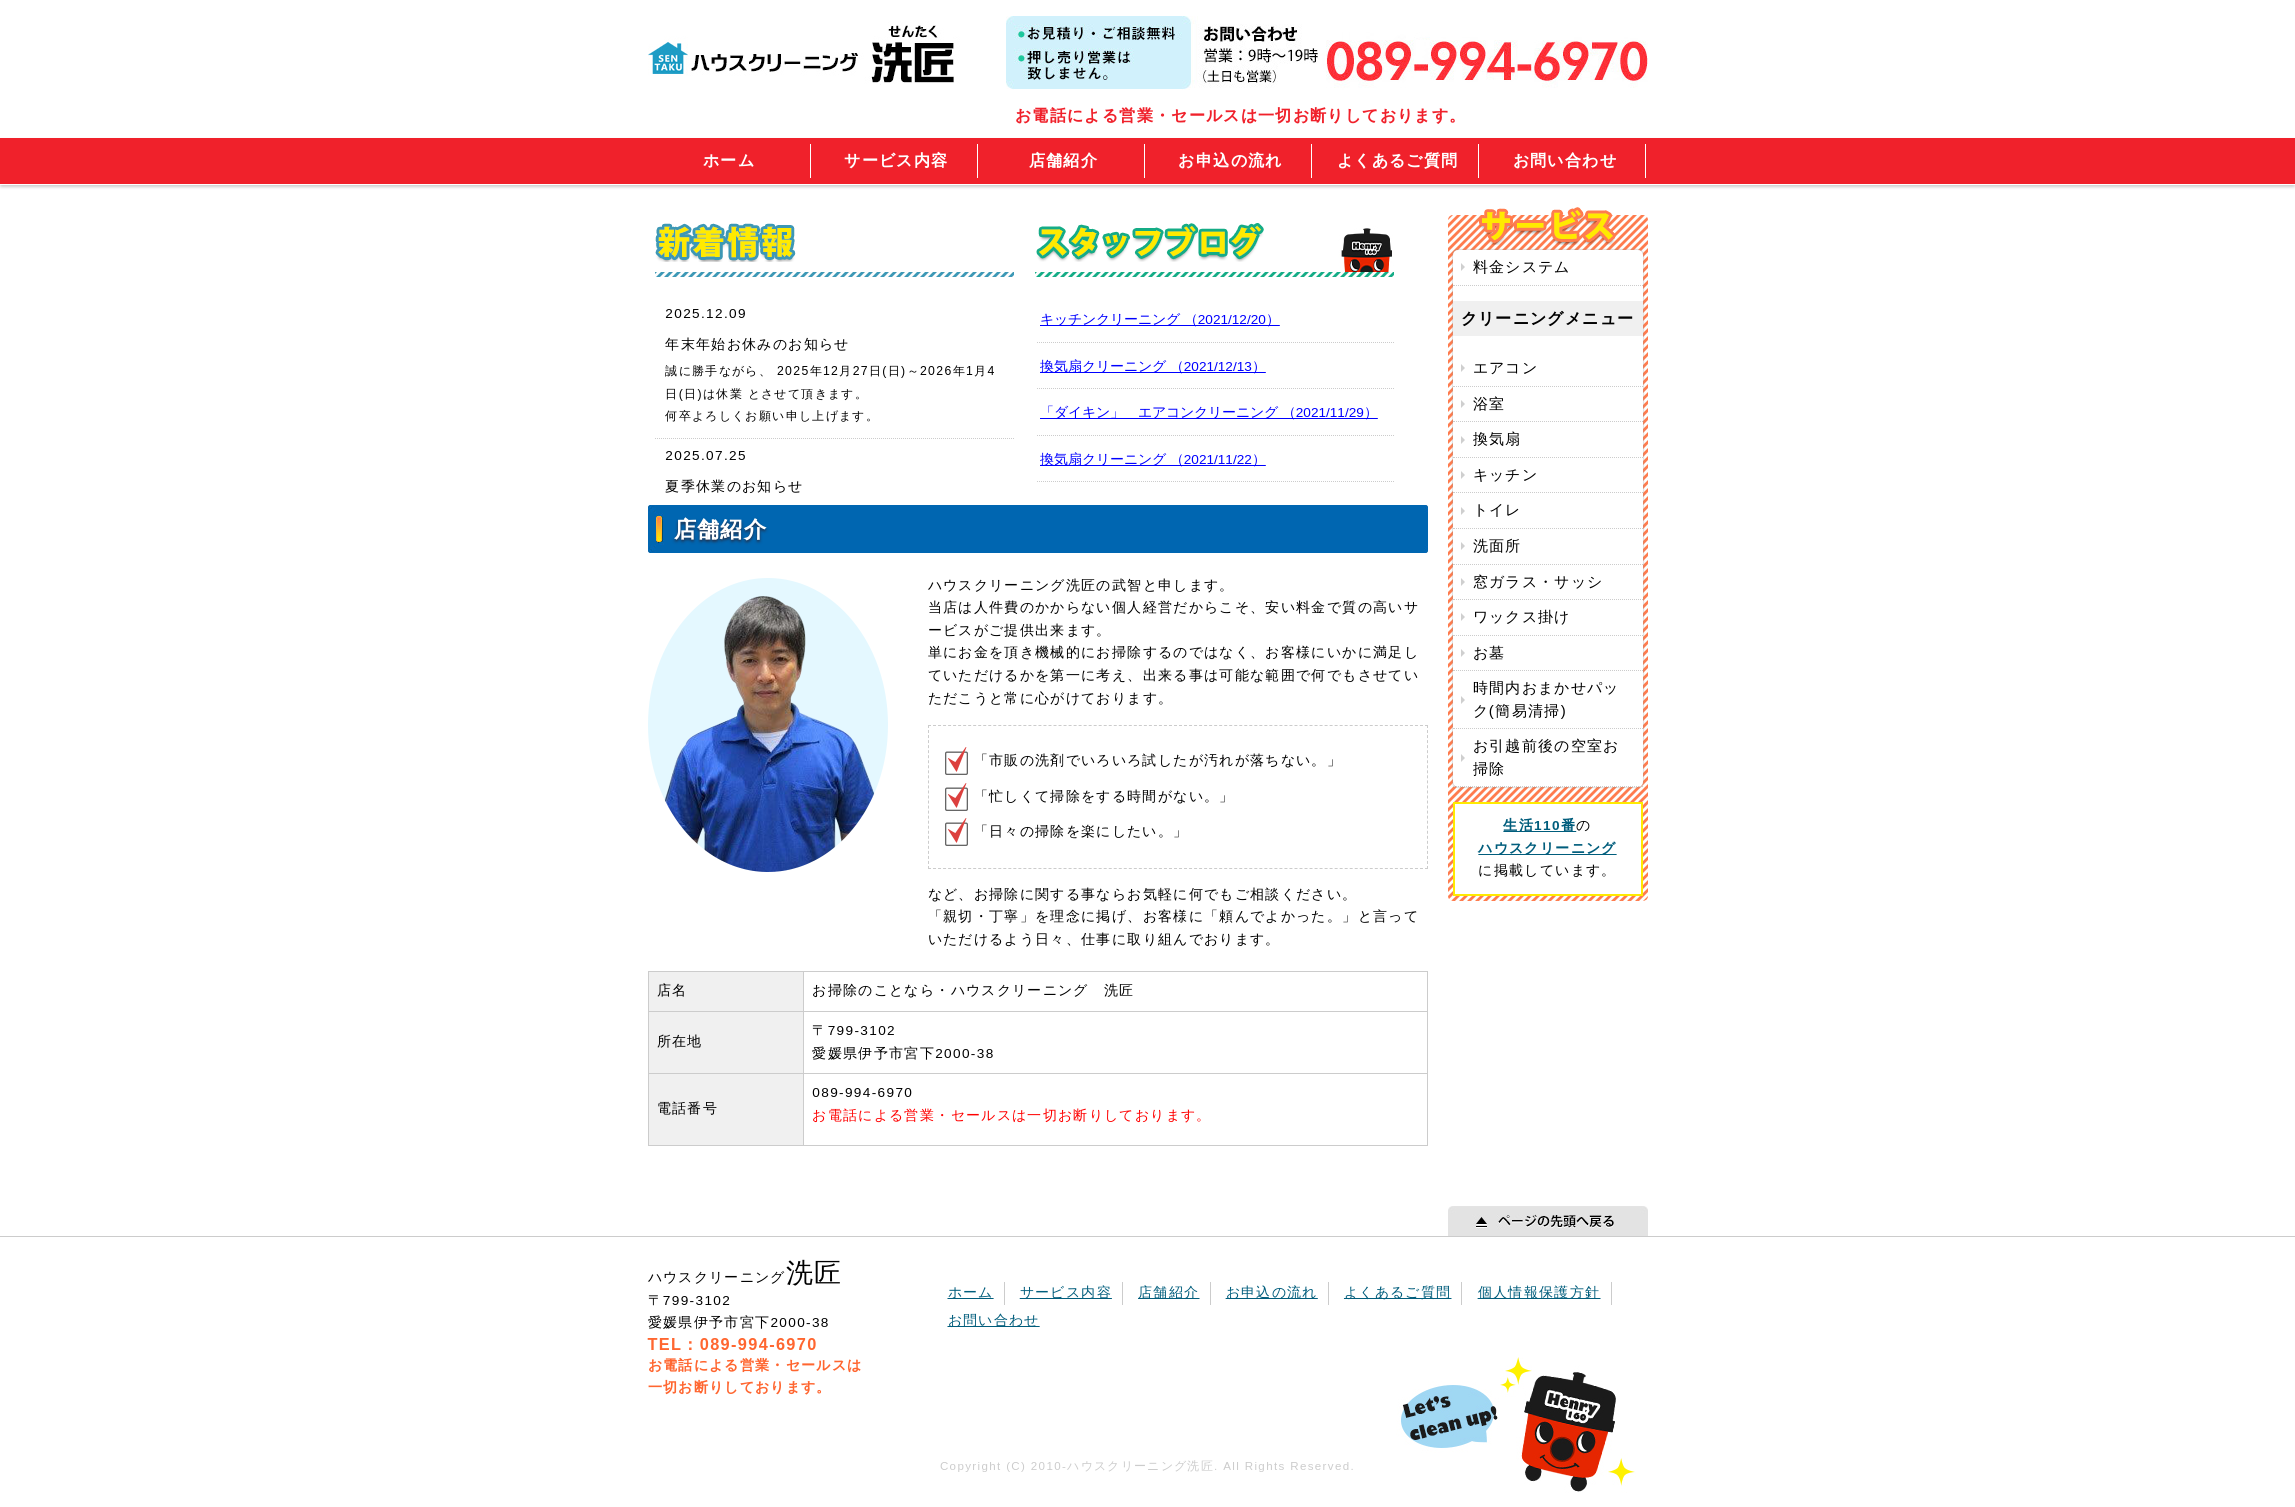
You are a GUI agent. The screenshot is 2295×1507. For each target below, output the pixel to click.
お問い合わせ (1565, 160)
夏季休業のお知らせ (734, 486)
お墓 (1489, 652)
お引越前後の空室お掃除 (1546, 757)
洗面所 (1497, 545)
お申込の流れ (1230, 160)
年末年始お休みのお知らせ (757, 344)
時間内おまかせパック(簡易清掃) (1546, 699)
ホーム (729, 160)
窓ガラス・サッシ (1538, 581)
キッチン (1505, 474)
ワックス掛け (1522, 616)
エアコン (1505, 367)
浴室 (1489, 403)
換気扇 (1497, 438)
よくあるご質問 (1398, 160)
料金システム (1522, 266)
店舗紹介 (1063, 160)
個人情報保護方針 (1539, 1292)
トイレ (1497, 509)
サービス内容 (896, 160)
